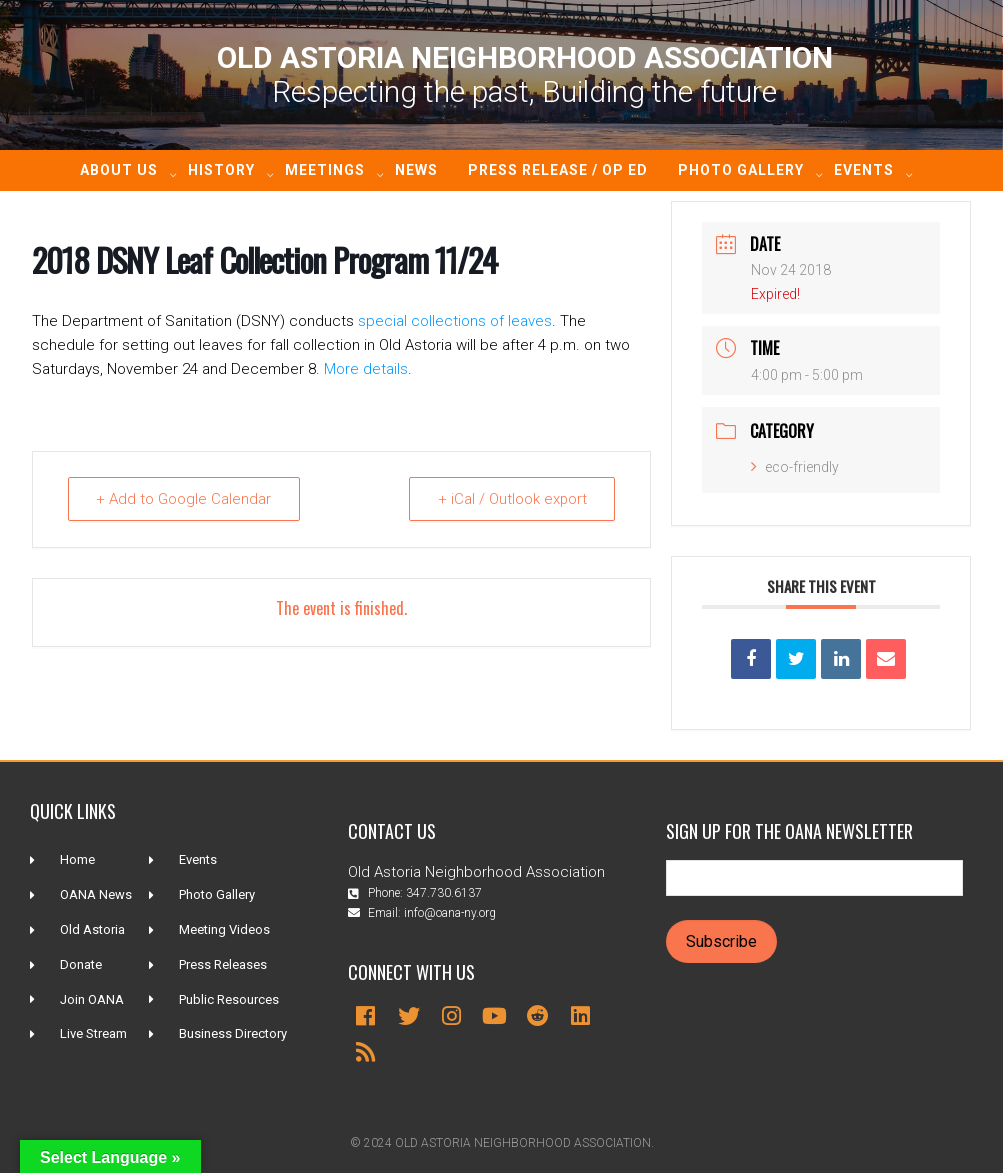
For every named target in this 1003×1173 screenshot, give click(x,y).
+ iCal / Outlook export (511, 499)
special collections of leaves (455, 321)
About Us (119, 170)
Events (864, 170)
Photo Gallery (741, 170)
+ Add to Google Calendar (184, 499)
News (416, 170)
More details (366, 369)
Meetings (325, 170)
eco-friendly (795, 467)
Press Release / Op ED (558, 170)
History (221, 170)
